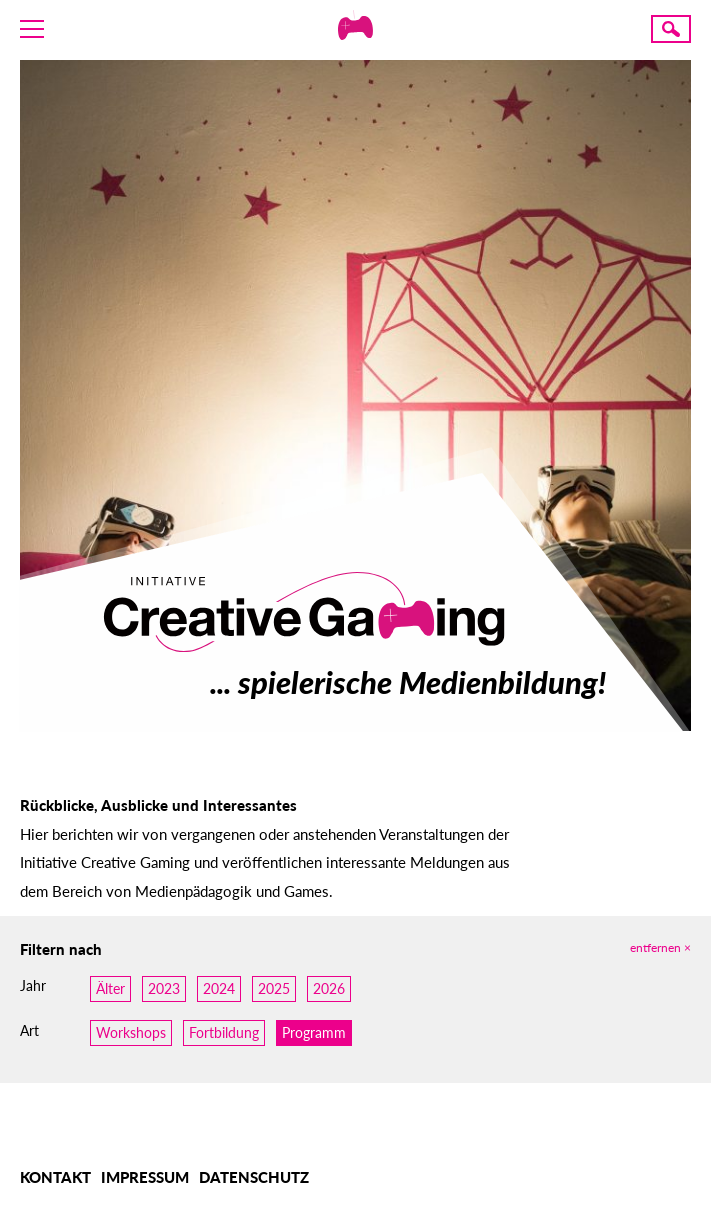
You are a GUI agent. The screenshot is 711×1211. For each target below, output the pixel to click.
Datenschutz (254, 1177)
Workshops (131, 1032)
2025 (274, 988)
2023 (164, 988)
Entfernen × (660, 947)
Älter (110, 988)
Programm (314, 1032)
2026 (329, 988)
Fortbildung (224, 1032)
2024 (219, 988)
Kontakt (55, 1177)
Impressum (145, 1177)
